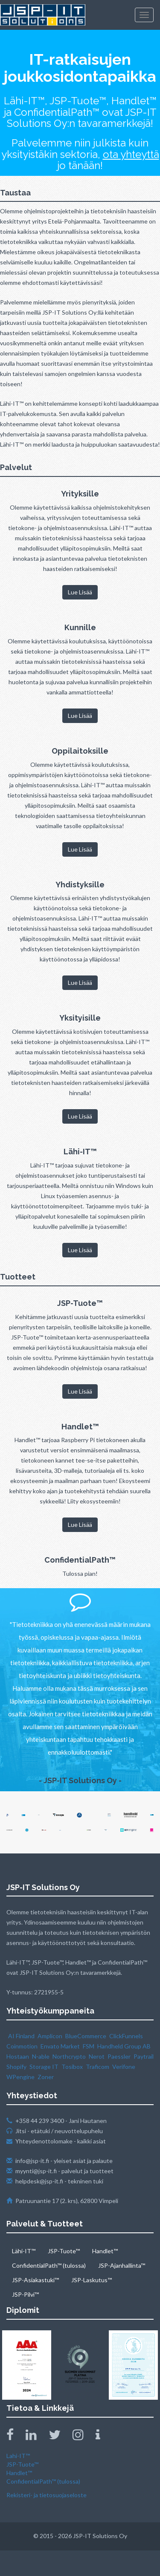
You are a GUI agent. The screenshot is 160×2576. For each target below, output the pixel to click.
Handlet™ (105, 2251)
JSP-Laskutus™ (91, 2279)
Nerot (97, 2056)
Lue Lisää (80, 592)
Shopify (16, 2066)
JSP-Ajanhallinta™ (121, 2265)
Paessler (119, 2056)
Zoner (46, 2076)
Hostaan (17, 2056)
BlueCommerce (85, 2036)
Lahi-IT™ (18, 2455)
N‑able (40, 2056)
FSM (88, 2046)
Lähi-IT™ (23, 2251)
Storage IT (43, 2066)
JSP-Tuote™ (64, 2251)
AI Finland (21, 2036)
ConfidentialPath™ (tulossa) (49, 2265)
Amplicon (50, 2036)
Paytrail (144, 2056)
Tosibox (72, 2066)
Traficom (97, 2066)
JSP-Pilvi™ (25, 2294)
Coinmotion (22, 2046)
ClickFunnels (126, 2036)
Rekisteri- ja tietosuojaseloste (46, 2495)
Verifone (123, 2066)
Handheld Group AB (124, 2046)
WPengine (20, 2076)
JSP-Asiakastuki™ (35, 2279)
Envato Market (60, 2046)
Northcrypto (69, 2056)
